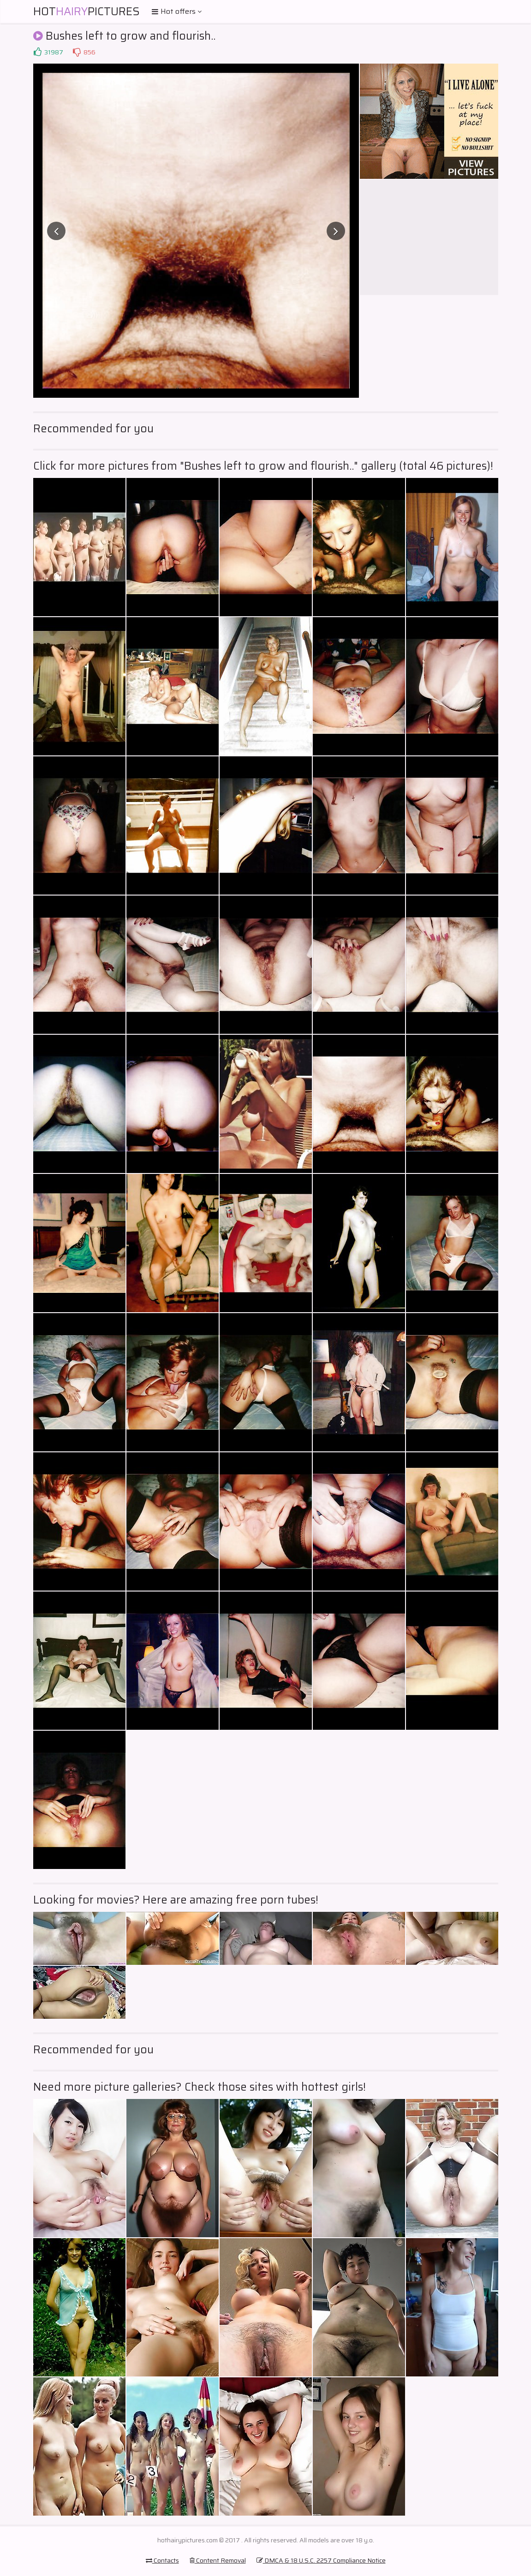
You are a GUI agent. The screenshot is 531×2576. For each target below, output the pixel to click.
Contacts (162, 2560)
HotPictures (86, 11)
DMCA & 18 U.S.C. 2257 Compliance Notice (321, 2560)
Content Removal (218, 2560)
